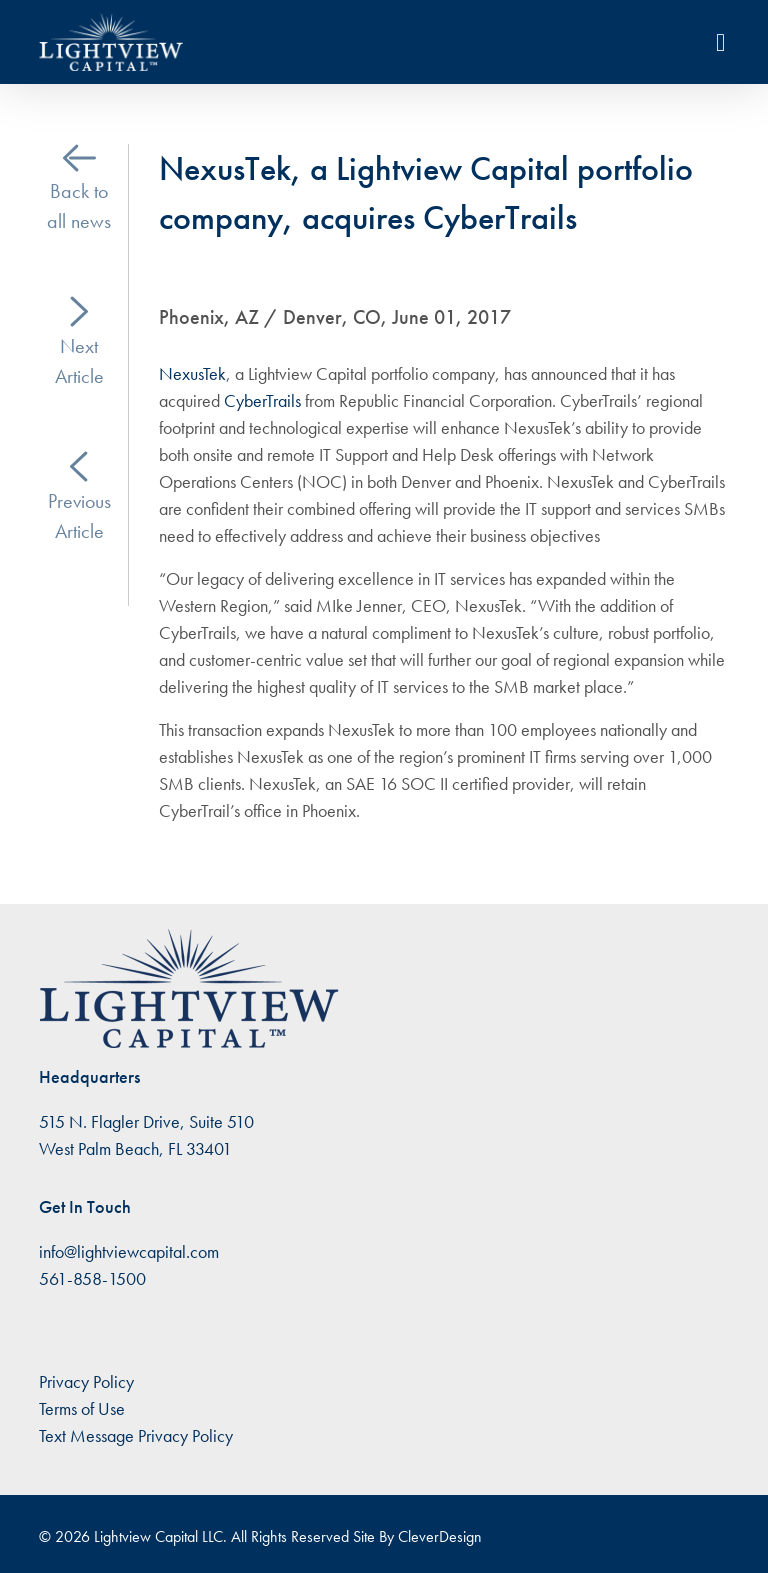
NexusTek (192, 373)
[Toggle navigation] (720, 42)
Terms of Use (82, 1408)
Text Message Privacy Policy (136, 1435)
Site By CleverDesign (417, 1536)
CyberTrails (264, 400)
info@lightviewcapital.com (129, 1251)
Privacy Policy (86, 1381)
